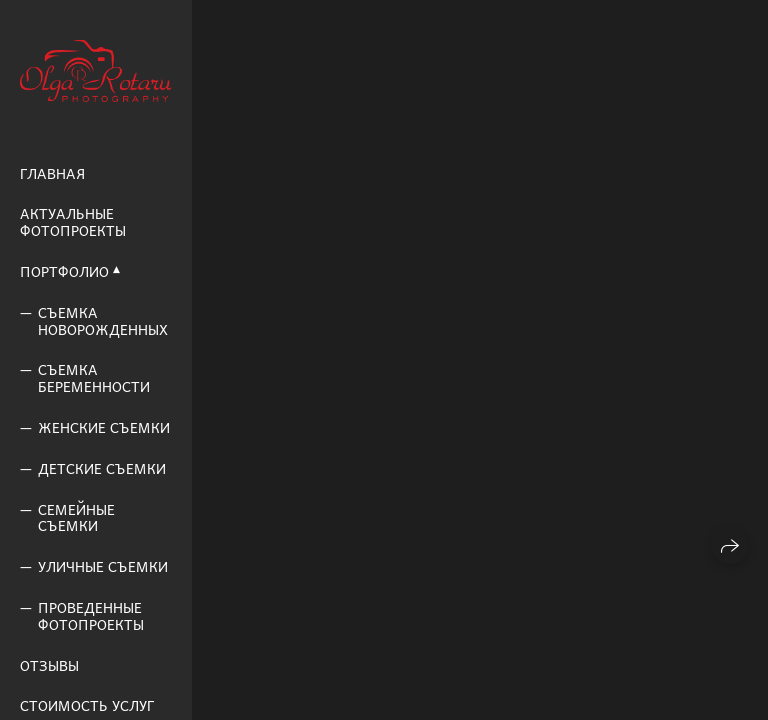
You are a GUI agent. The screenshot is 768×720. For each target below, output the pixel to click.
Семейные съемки (76, 518)
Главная (52, 173)
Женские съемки (104, 427)
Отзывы (49, 665)
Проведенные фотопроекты (91, 616)
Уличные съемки (103, 566)
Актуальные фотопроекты (73, 222)
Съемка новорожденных (103, 321)
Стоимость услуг (87, 705)
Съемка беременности (94, 378)
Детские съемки (102, 468)
